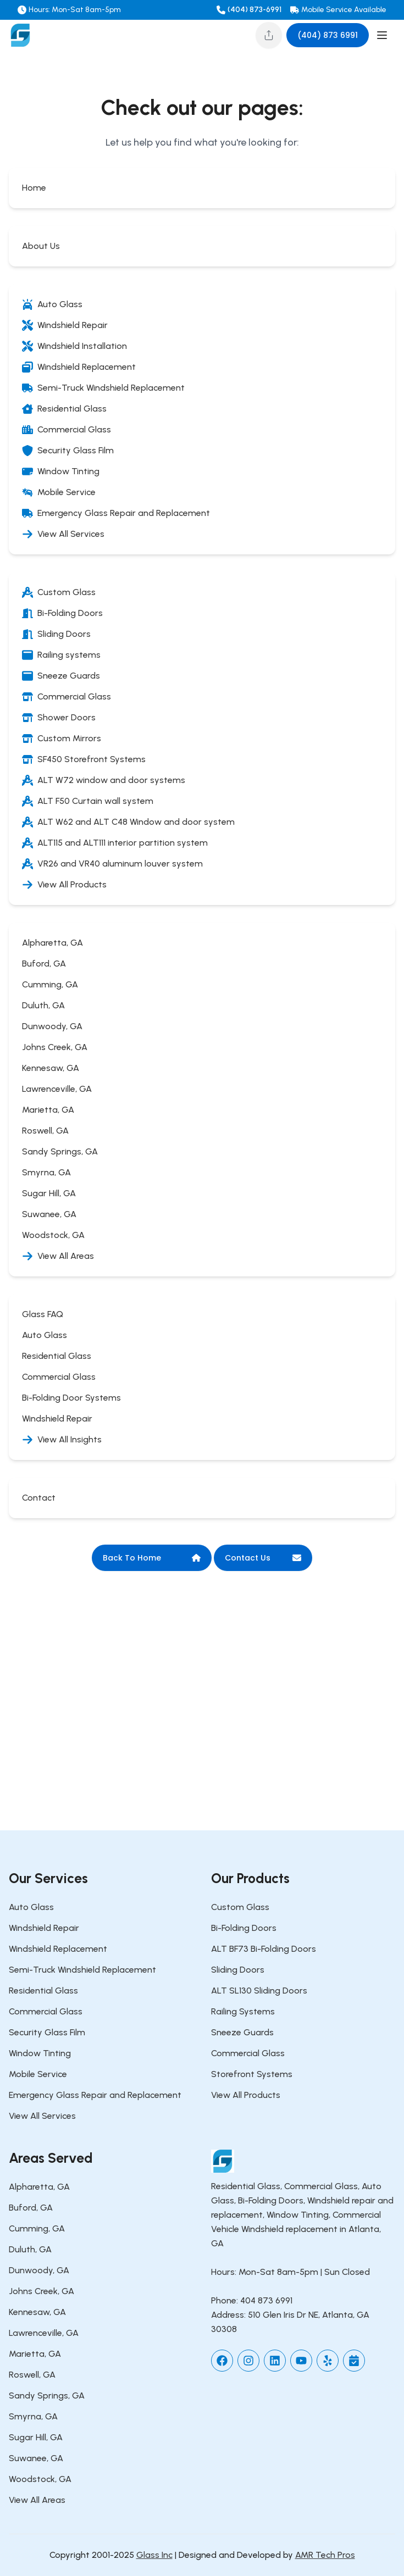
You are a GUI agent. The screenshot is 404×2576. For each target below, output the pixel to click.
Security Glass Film (47, 2032)
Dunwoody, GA (39, 2270)
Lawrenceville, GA (44, 2333)
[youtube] (301, 2361)
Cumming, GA (37, 2228)
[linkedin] (275, 2361)
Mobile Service (38, 2074)
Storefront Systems (251, 2074)
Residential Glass (43, 1990)
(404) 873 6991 (327, 35)
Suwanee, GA (36, 2458)
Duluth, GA (30, 2249)
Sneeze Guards (242, 2032)
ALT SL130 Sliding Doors (259, 1990)
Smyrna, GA (33, 2416)
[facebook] (222, 2361)
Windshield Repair (44, 1928)
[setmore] (354, 2361)
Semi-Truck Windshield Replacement (82, 1969)
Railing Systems (243, 2011)
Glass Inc (154, 2555)
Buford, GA (31, 2207)
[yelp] (328, 2361)
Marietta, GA (35, 2354)
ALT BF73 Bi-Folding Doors (263, 1949)
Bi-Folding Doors (243, 1928)
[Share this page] (269, 35)
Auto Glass (31, 1907)
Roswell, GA (32, 2374)
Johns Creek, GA (41, 2291)
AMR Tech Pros (325, 2555)
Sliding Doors (237, 1969)
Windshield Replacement (58, 1949)
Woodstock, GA (40, 2479)
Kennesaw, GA (37, 2312)
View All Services (42, 2116)
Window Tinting (40, 2053)
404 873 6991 (266, 2300)
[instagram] (248, 2361)
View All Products (245, 2095)
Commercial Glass (45, 2011)
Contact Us (263, 1557)
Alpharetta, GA (39, 2186)
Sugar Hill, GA (36, 2437)
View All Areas (37, 2500)
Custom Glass (240, 1907)
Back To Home (152, 1557)
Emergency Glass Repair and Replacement (95, 2095)
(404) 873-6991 (254, 9)
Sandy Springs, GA (47, 2395)
